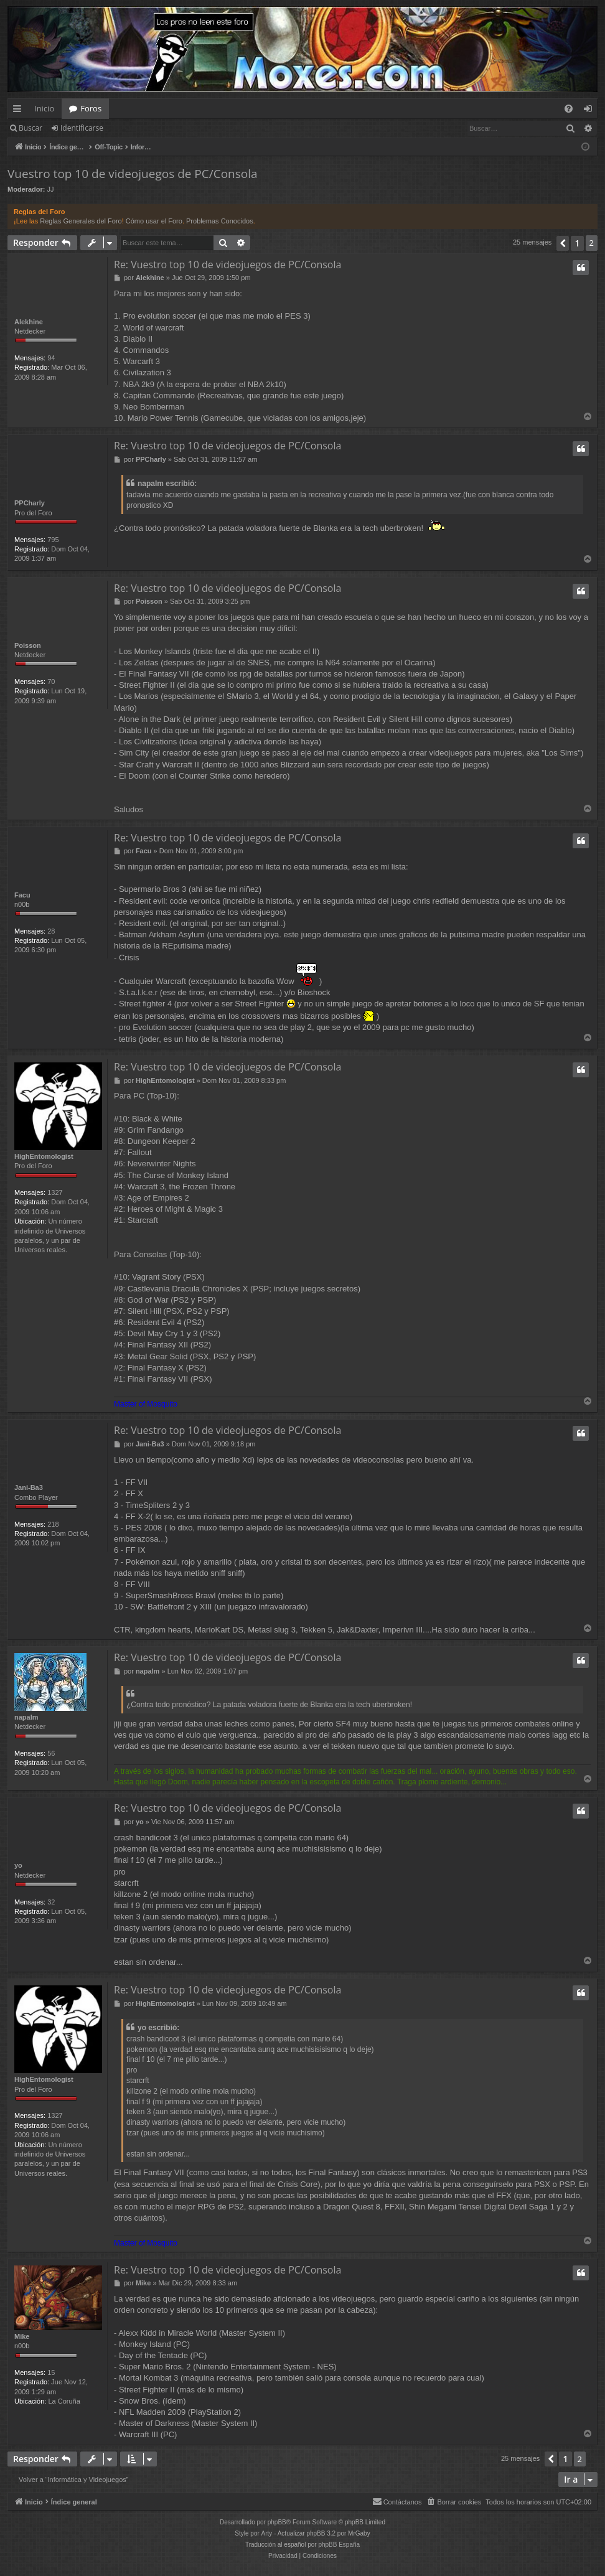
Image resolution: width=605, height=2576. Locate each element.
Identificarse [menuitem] (591, 111)
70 (51, 681)
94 (51, 358)
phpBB (277, 2522)
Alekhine (28, 322)
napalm (26, 1717)
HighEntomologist (43, 1156)
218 (53, 1524)
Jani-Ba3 (28, 1488)
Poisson (27, 645)
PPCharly (29, 503)
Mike (21, 2337)
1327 (54, 1192)
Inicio (44, 108)
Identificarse (81, 128)
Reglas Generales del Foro (80, 221)
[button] (562, 243)
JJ (50, 189)
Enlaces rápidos (19, 111)
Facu (22, 895)
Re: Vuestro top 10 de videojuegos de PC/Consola (227, 264)
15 (51, 2373)
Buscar (30, 128)
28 (51, 931)
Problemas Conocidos (219, 221)
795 (53, 539)
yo (18, 1866)
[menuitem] (568, 108)
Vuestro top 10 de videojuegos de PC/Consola (132, 174)
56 (51, 1754)
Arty (267, 2534)
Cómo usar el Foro (154, 221)
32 (51, 1902)
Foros (90, 108)
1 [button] (577, 243)
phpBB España (339, 2545)
